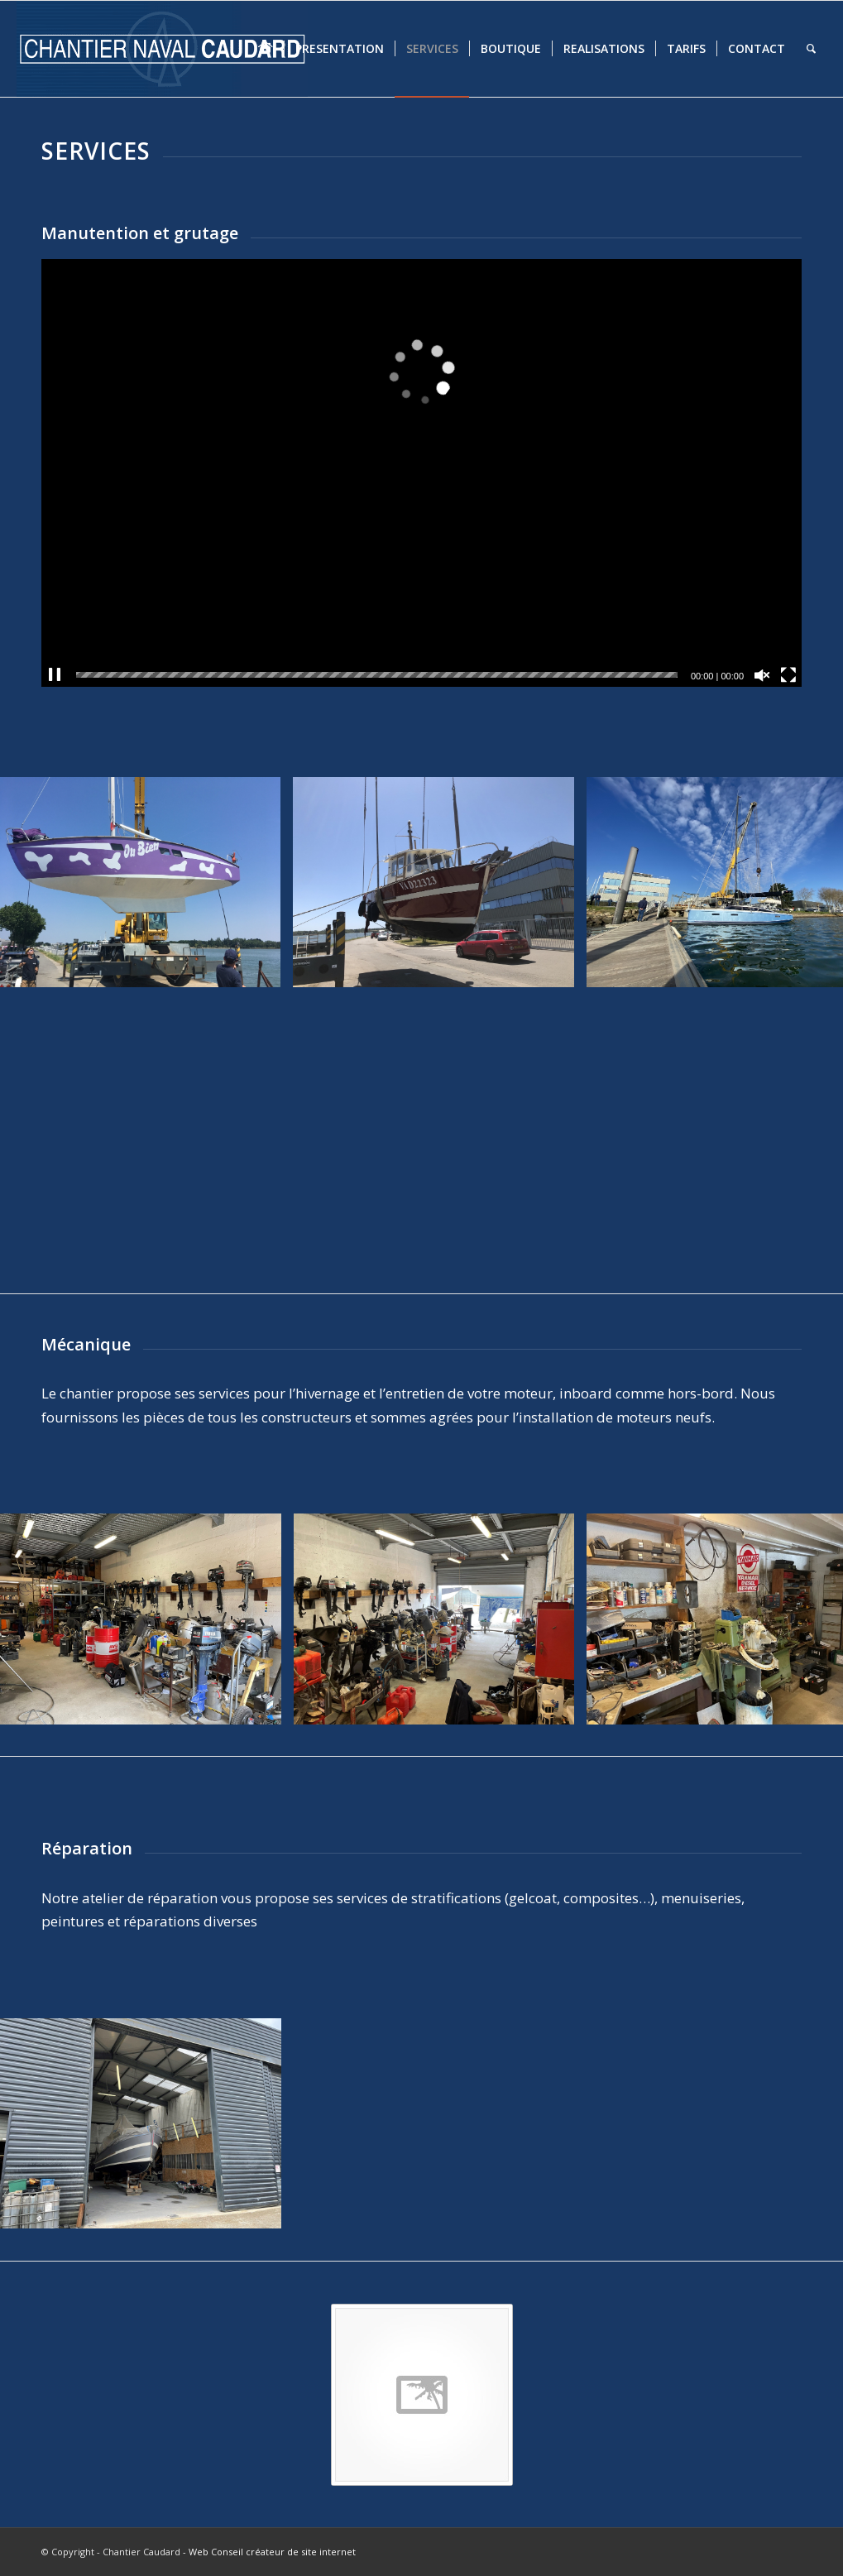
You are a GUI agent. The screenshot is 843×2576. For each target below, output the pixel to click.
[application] (421, 473)
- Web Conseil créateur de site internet (269, 2551)
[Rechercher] (811, 49)
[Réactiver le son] (762, 675)
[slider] (377, 675)
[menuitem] (265, 49)
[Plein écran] (788, 675)
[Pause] (54, 675)
